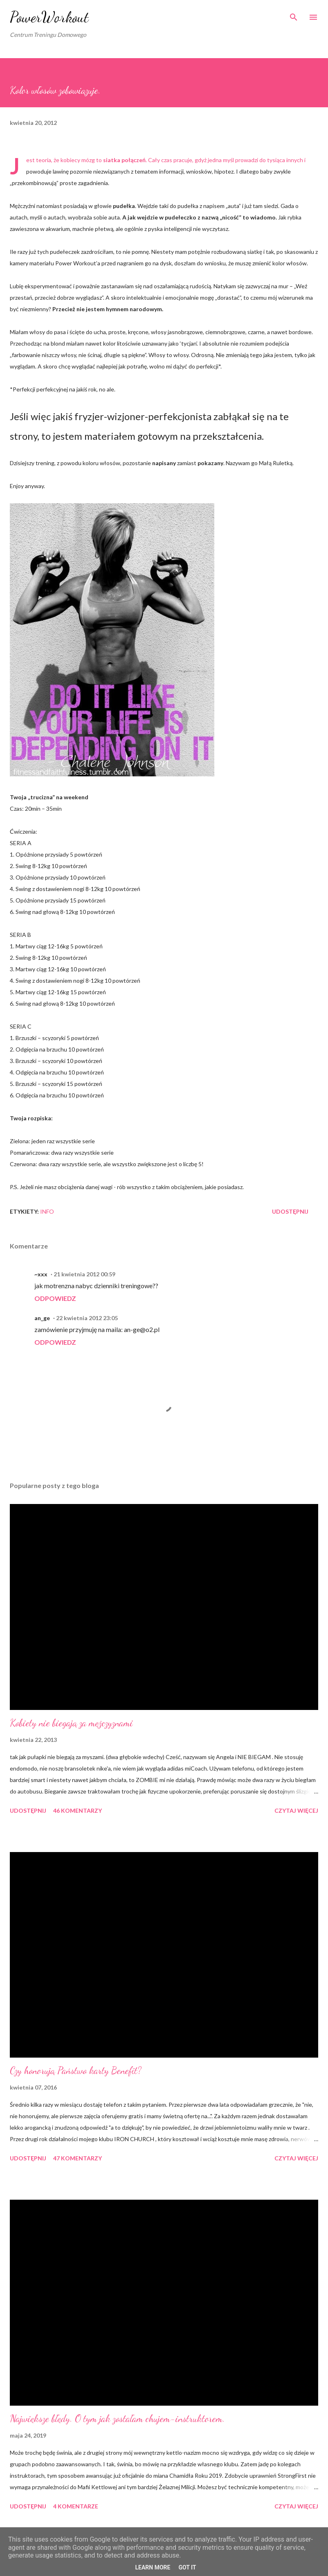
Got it (187, 2567)
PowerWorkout (49, 17)
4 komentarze (75, 2506)
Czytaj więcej (296, 1810)
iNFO (47, 1211)
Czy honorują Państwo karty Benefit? (76, 2070)
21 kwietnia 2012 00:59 (84, 1274)
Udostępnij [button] (290, 1211)
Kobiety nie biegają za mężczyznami (71, 1723)
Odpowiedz (55, 1298)
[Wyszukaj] (294, 15)
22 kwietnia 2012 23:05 (87, 1317)
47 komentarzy (77, 2158)
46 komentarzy (77, 1810)
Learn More (152, 2567)
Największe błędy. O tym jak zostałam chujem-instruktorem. (117, 2418)
